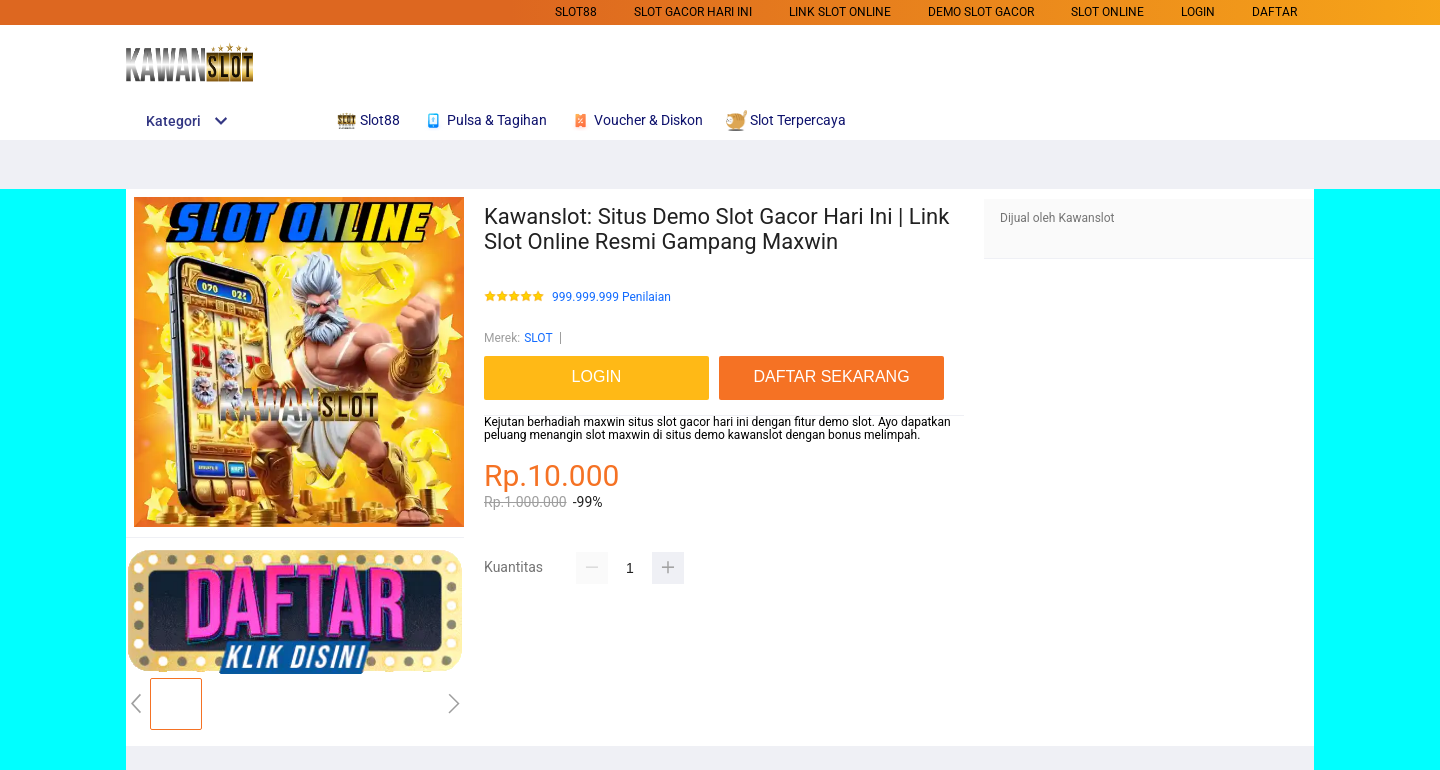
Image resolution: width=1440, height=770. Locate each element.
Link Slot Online (840, 12)
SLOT (538, 338)
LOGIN (1198, 12)
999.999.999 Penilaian (611, 297)
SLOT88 (576, 12)
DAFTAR (1274, 12)
